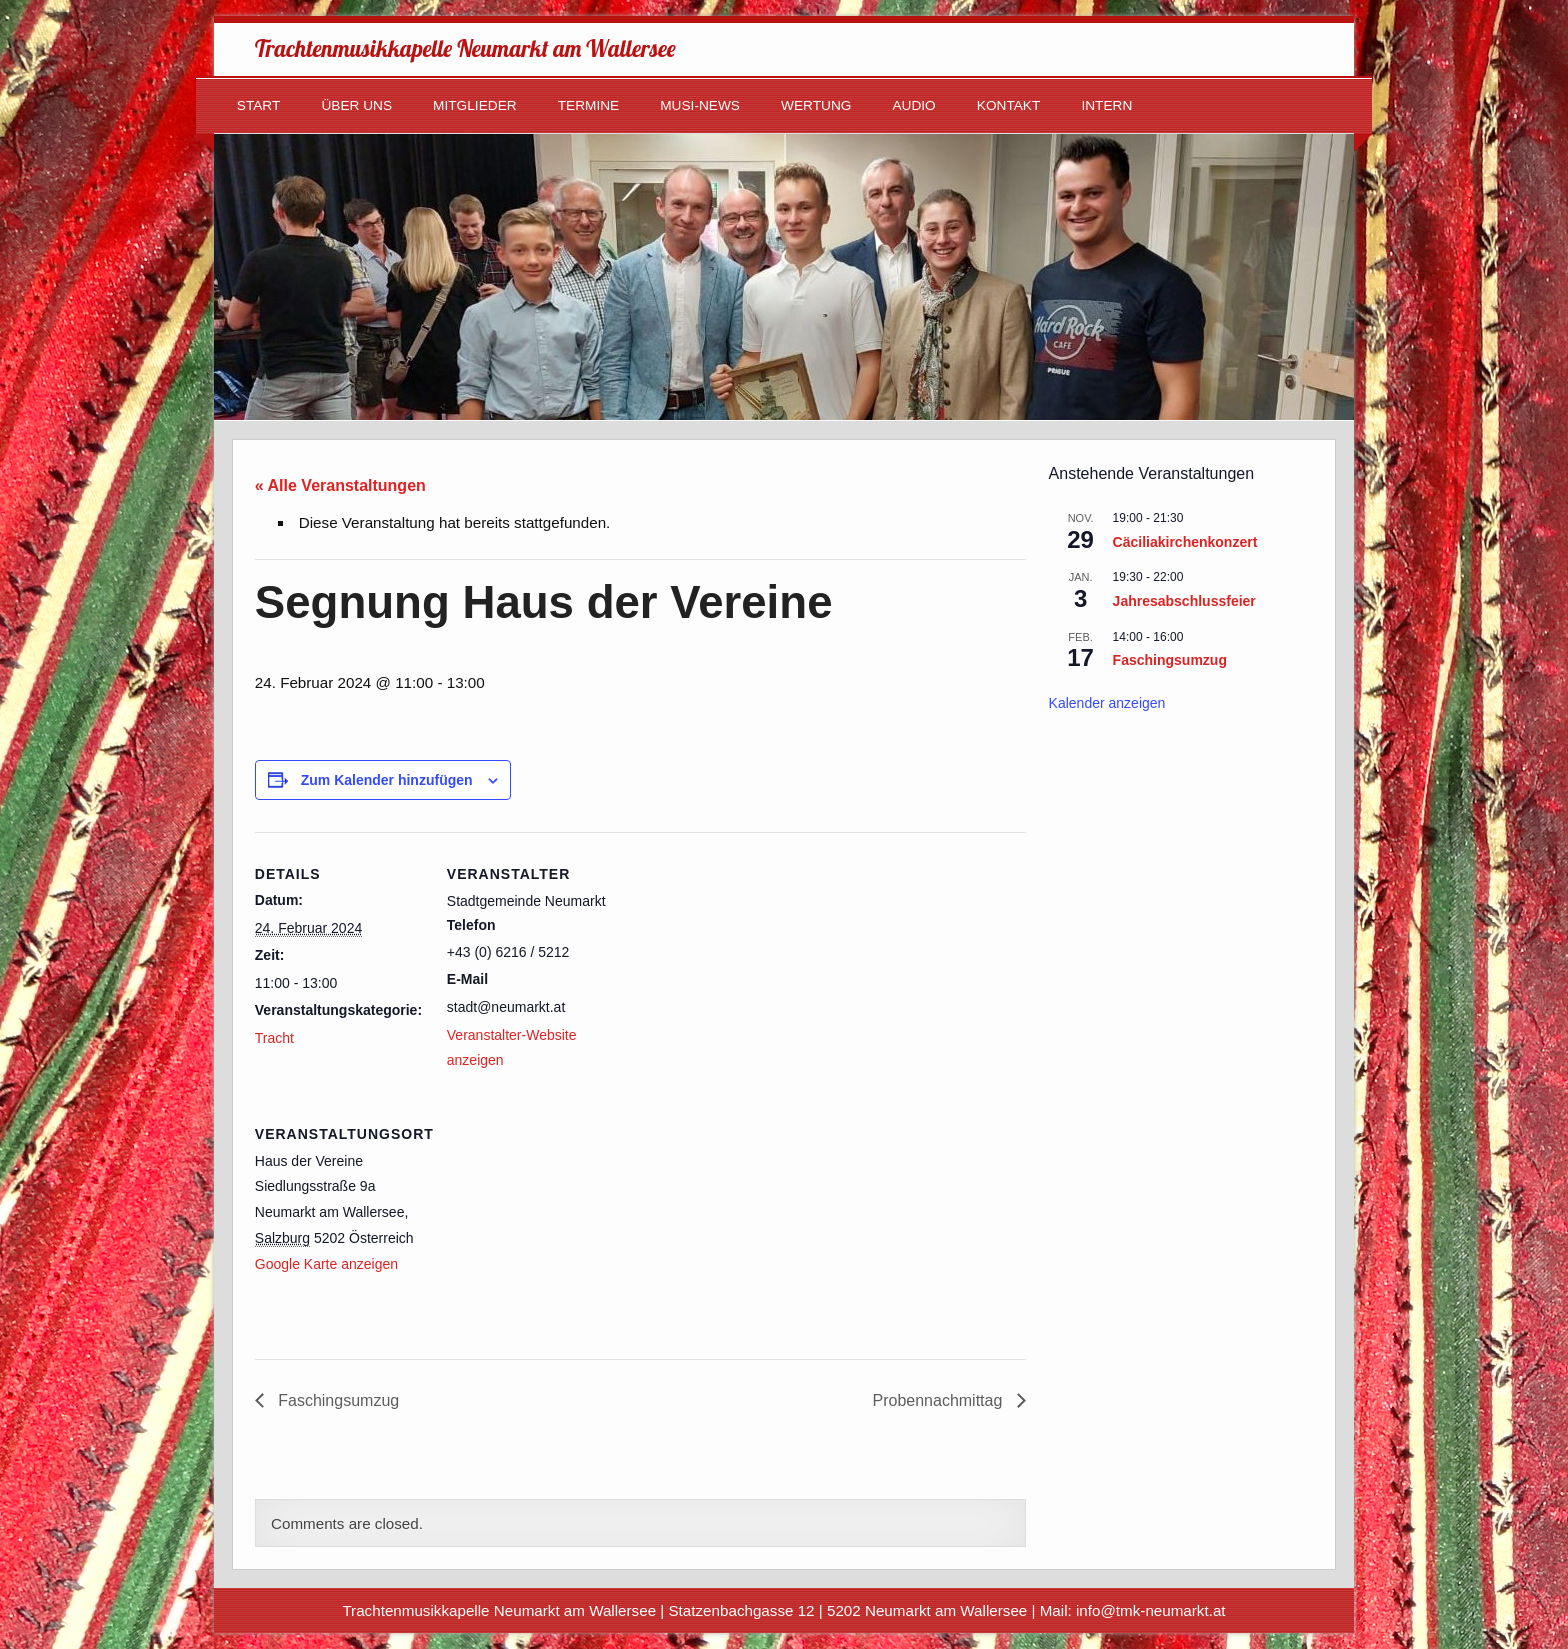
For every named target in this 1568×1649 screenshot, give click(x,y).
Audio (913, 105)
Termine (589, 105)
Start (259, 105)
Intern (1106, 105)
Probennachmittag (939, 1400)
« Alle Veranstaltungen (340, 485)
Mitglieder (475, 105)
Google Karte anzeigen (326, 1264)
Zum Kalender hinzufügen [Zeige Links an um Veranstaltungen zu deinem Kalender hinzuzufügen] (387, 780)
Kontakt (1009, 105)
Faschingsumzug (336, 1400)
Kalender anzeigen (1107, 703)
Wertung (816, 105)
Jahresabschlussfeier (1184, 601)
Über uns (356, 105)
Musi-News (700, 105)
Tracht (274, 1038)
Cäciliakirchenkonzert (1185, 542)
